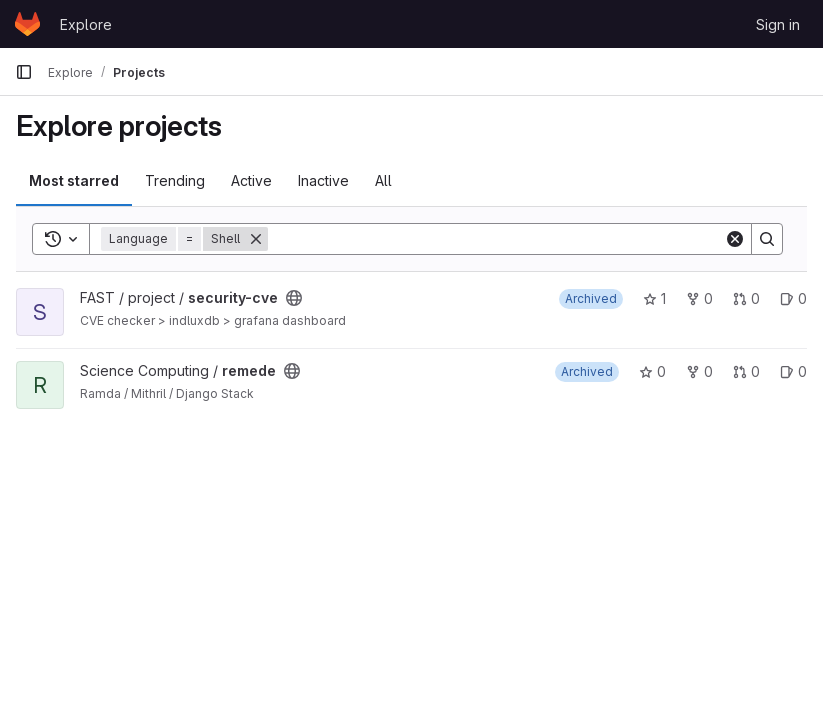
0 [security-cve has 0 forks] (699, 298)
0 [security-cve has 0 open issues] (793, 298)
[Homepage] (27, 24)
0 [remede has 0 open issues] (793, 371)
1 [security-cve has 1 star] (654, 298)
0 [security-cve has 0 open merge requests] (746, 298)
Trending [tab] (175, 180)
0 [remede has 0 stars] (652, 371)
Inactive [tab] (323, 180)
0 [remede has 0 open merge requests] (746, 371)
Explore (86, 24)
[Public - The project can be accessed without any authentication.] (294, 298)
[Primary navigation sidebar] (24, 72)
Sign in (778, 24)
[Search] (496, 239)
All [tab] (383, 180)
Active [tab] (251, 180)
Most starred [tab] (74, 180)
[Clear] (735, 239)
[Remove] (256, 239)
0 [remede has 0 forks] (699, 371)
